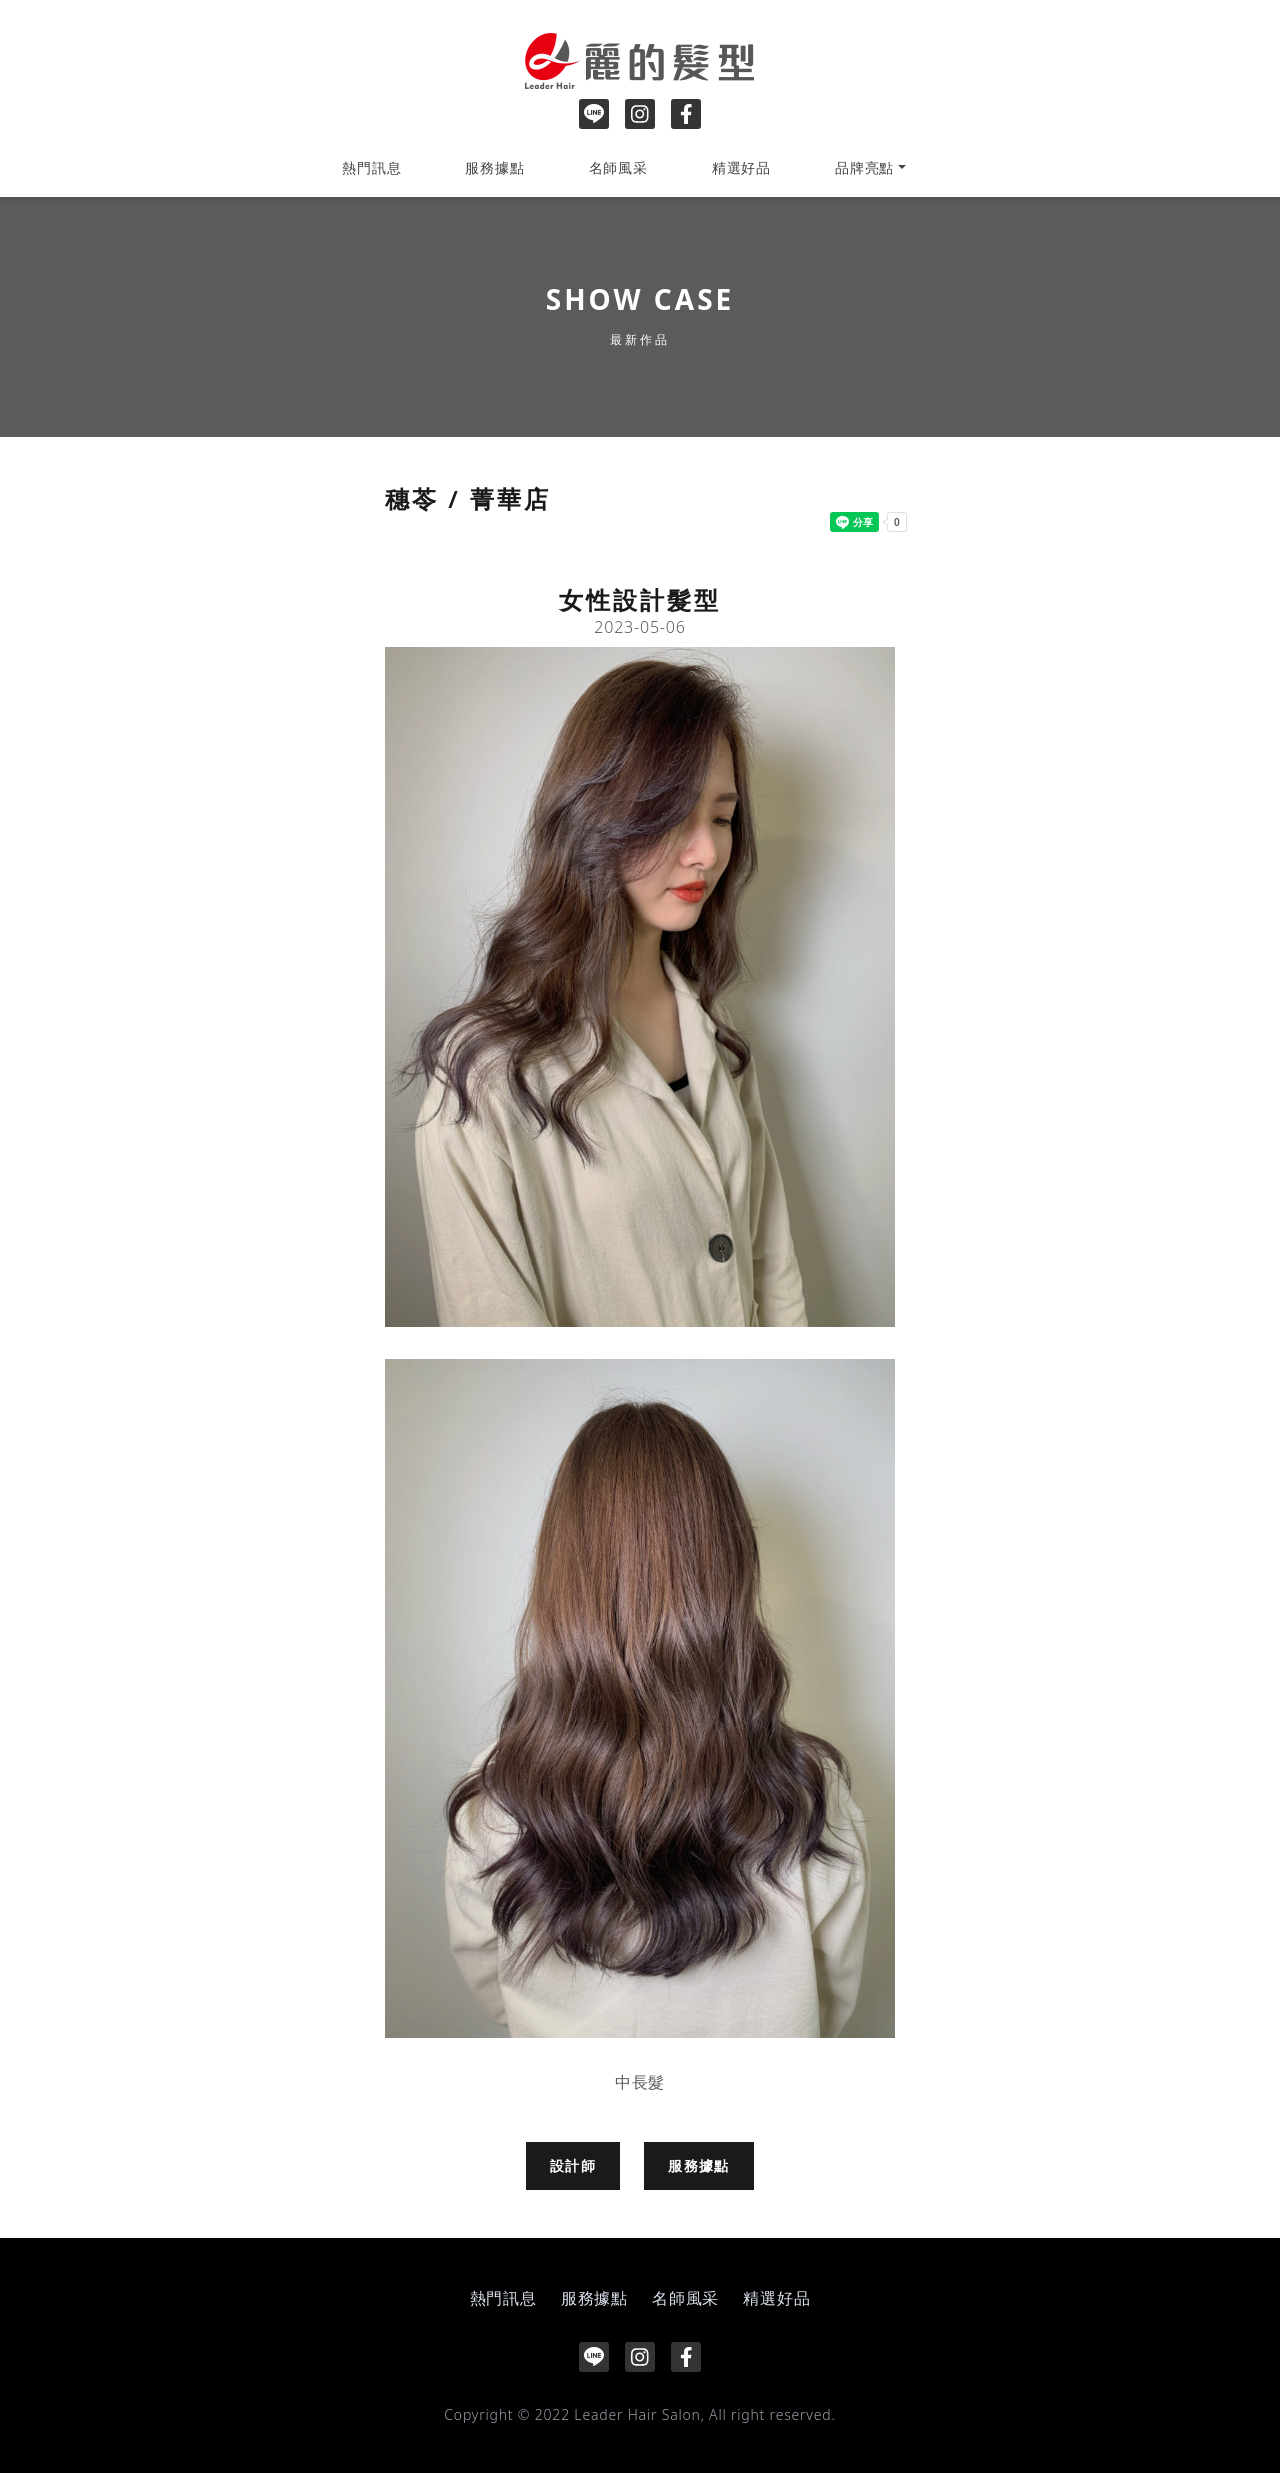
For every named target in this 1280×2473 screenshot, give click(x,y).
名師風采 (618, 167)
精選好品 (741, 167)
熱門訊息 (371, 167)
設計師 (573, 2165)
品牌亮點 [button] (864, 167)
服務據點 (494, 167)
